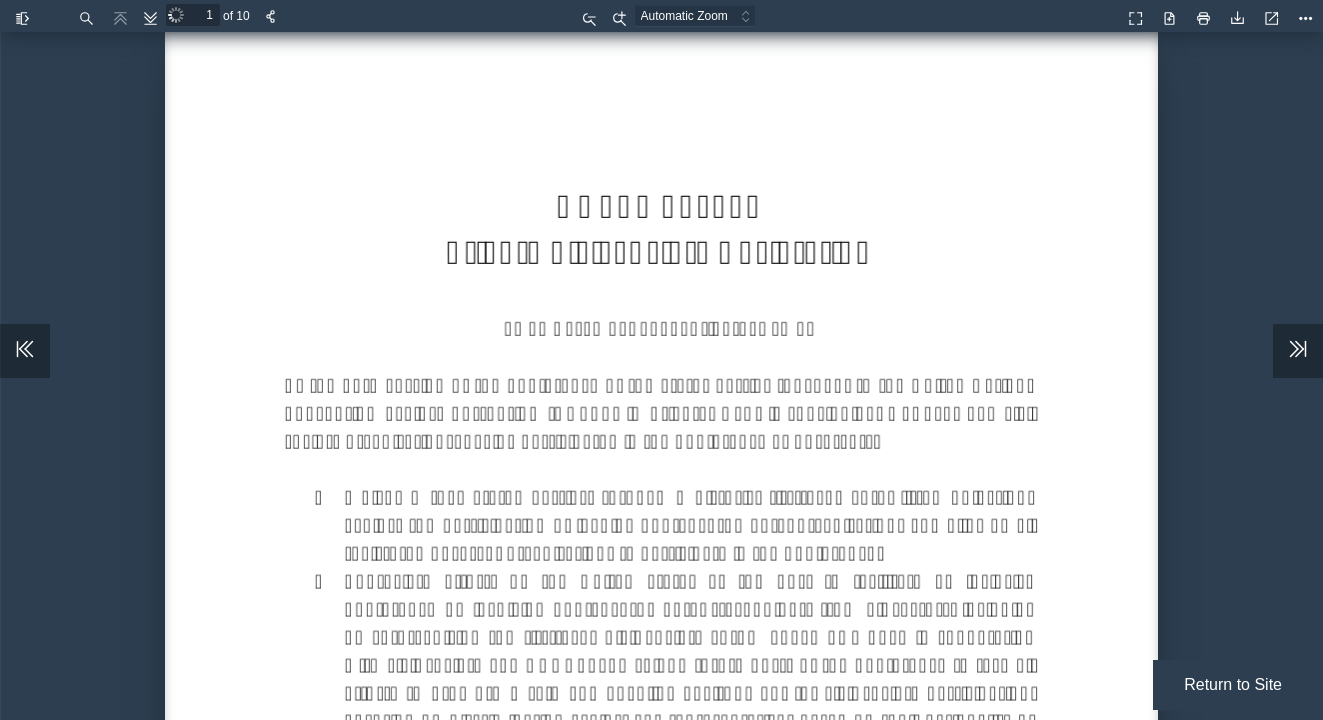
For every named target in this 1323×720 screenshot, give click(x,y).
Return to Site (1233, 684)
